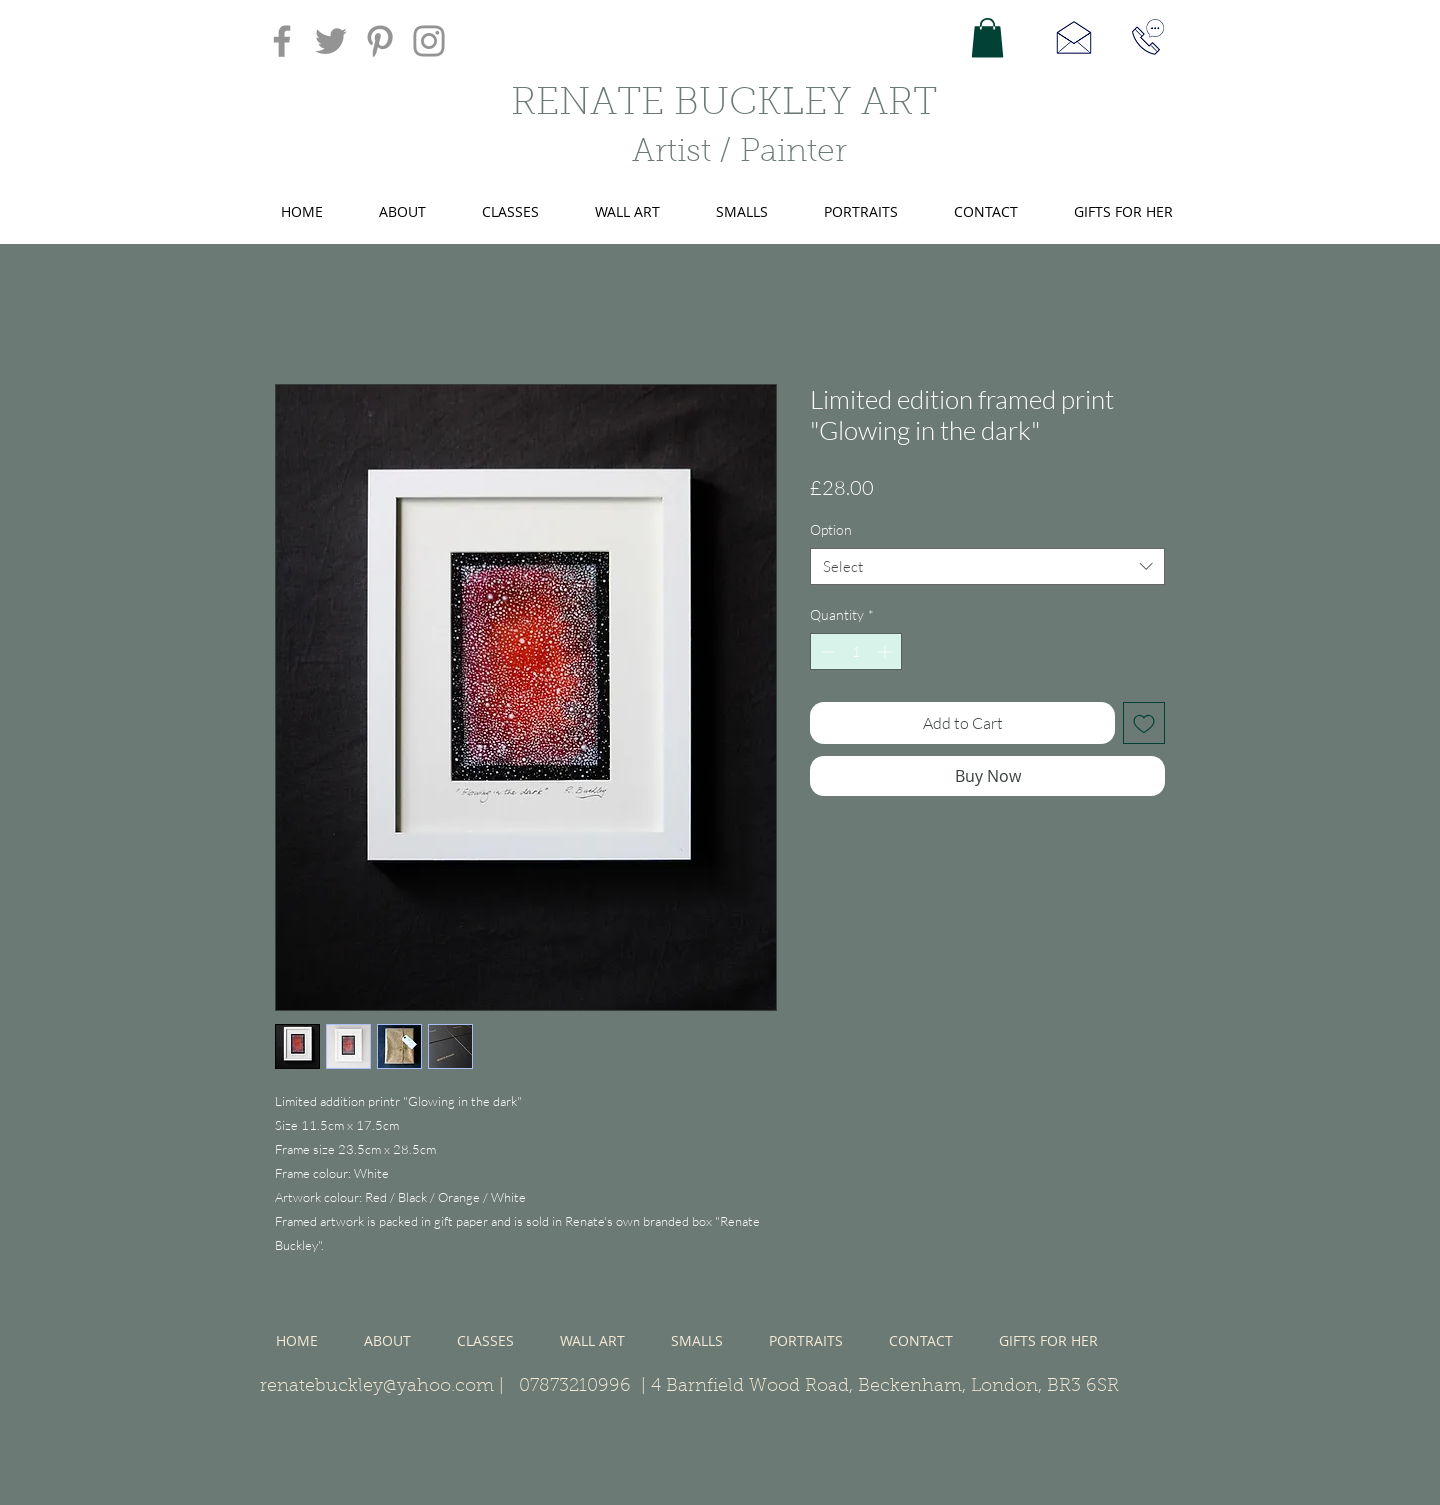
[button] (987, 37)
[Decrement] (825, 651)
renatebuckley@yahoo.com (377, 1387)
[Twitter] (331, 41)
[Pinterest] (380, 41)
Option (831, 529)
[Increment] (886, 651)
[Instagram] (429, 41)
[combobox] (987, 567)
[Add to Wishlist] (1144, 723)
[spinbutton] (856, 651)
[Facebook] (282, 41)
